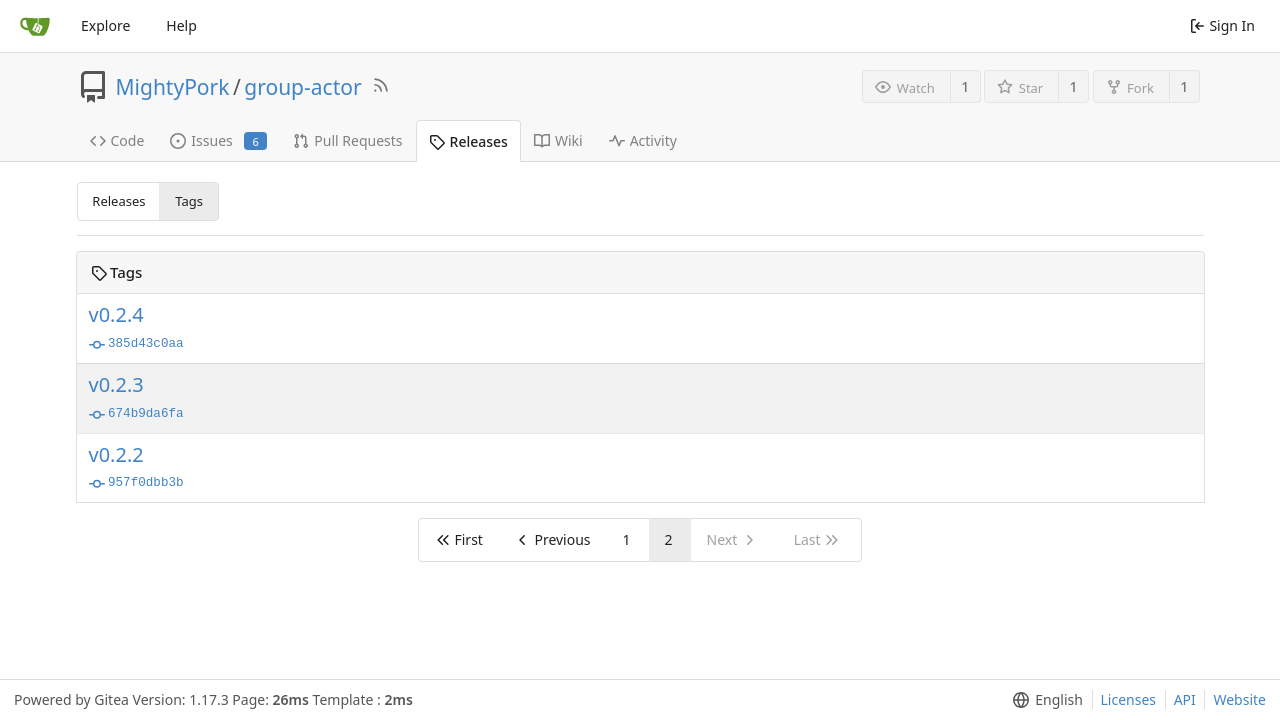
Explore (105, 25)
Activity (643, 140)
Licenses (1129, 699)
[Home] (35, 26)
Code (117, 140)
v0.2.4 (116, 315)
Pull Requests (347, 140)
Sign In (1222, 25)
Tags (189, 201)
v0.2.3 (116, 385)
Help (181, 25)
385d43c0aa (136, 345)
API (1185, 699)
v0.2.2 (116, 455)
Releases (468, 141)
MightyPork (173, 87)
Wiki (558, 140)
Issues (218, 140)
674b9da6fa (136, 415)
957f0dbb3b (136, 484)
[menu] (1043, 700)
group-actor (302, 87)
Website (1239, 699)
